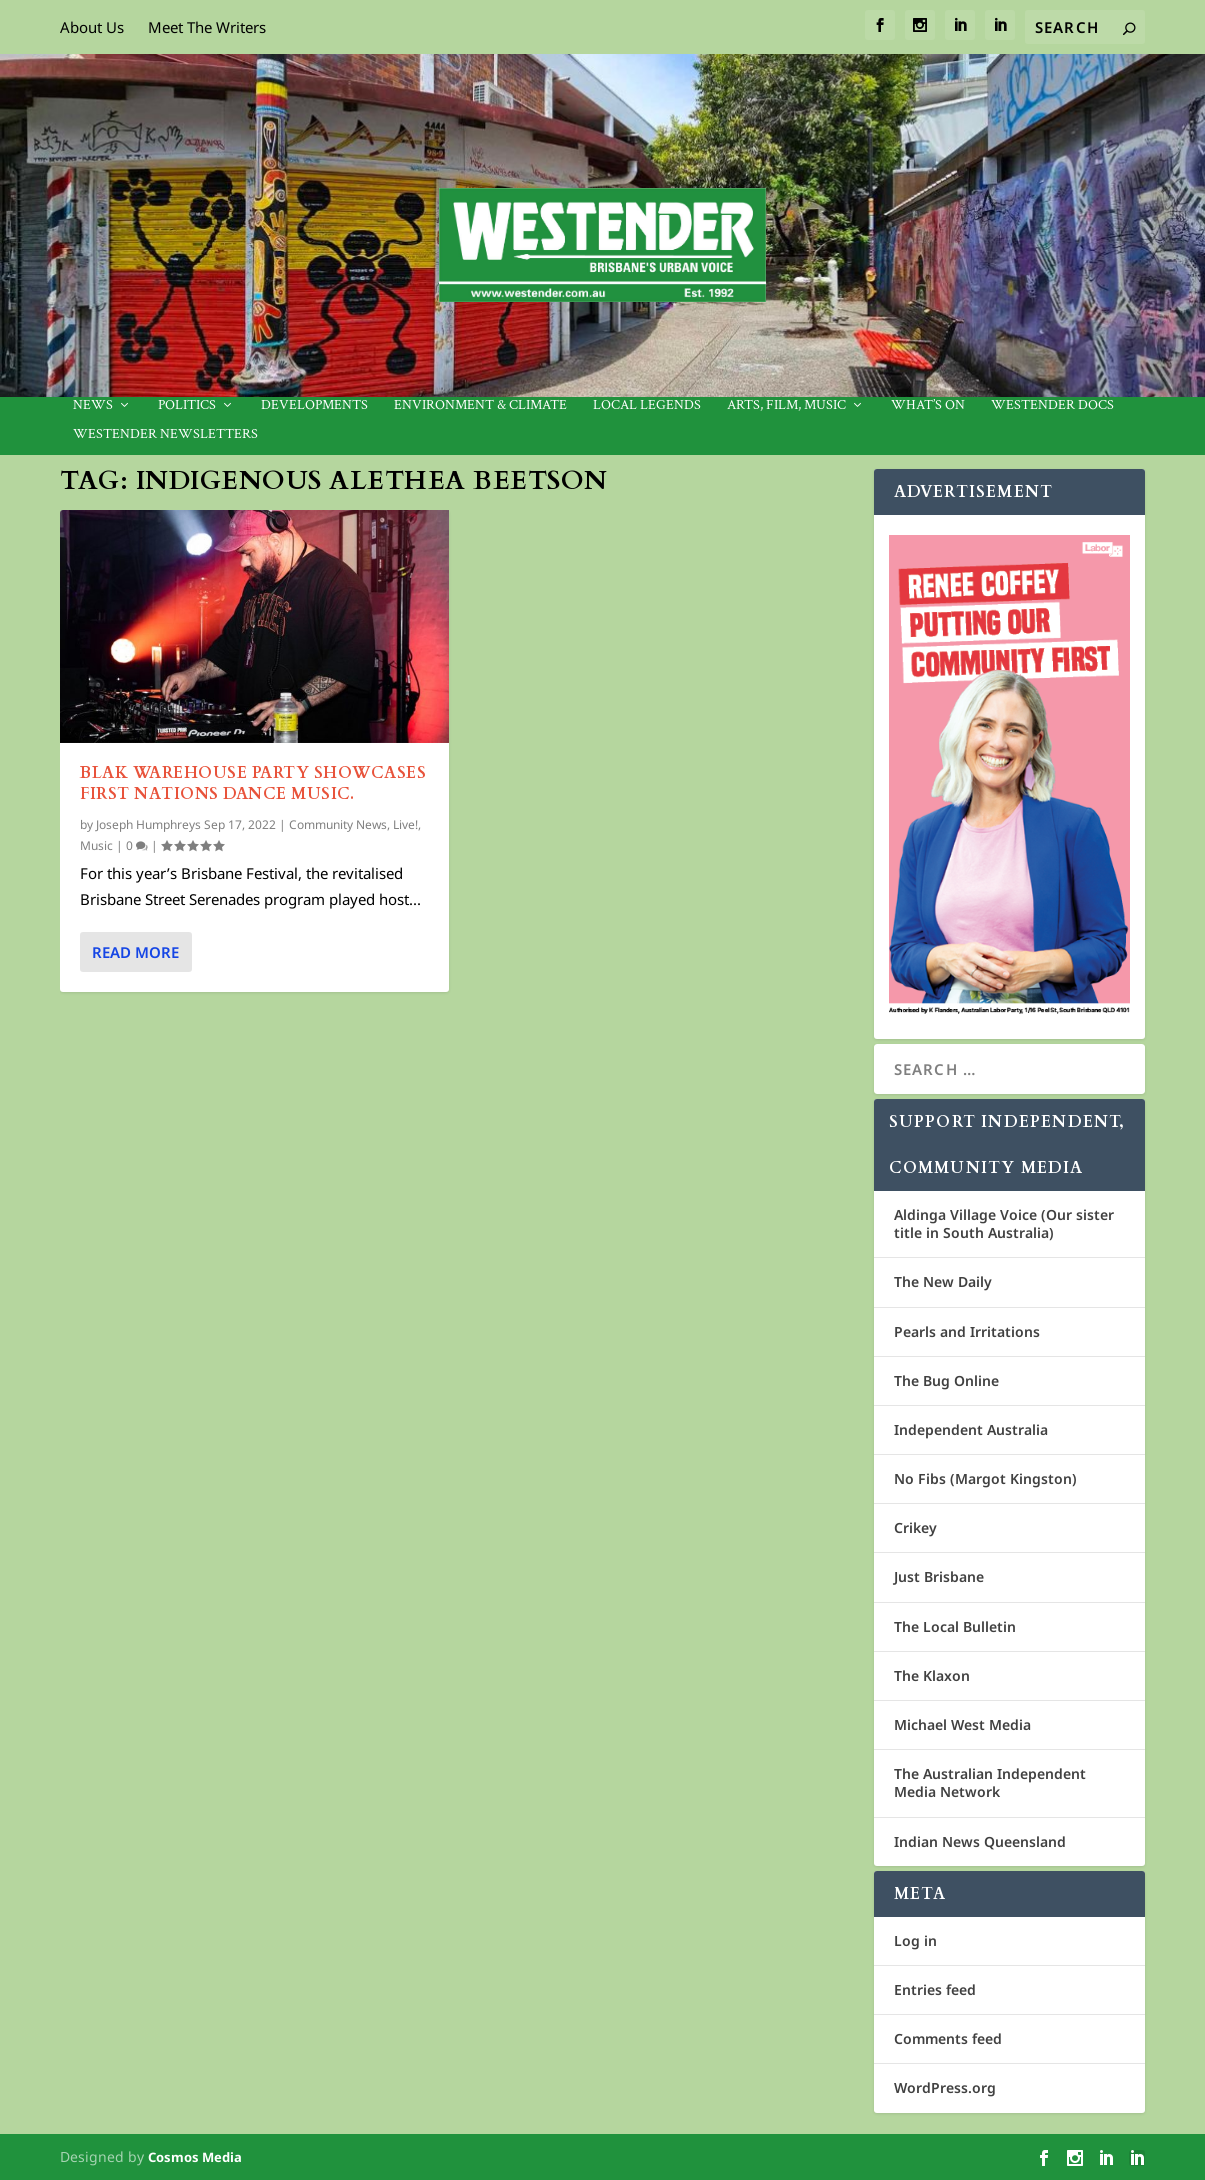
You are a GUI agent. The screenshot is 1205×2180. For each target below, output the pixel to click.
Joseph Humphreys (148, 824)
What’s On (928, 405)
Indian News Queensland (980, 1841)
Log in (915, 1940)
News (93, 405)
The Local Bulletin (955, 1626)
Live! (405, 824)
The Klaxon (932, 1675)
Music (96, 845)
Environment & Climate (480, 405)
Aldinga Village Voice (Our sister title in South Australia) (1004, 1223)
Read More (135, 952)
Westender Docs (1052, 405)
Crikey (915, 1527)
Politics (187, 405)
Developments (314, 405)
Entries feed (935, 1989)
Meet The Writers (207, 27)
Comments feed (948, 2038)
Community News (338, 824)
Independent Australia (971, 1429)
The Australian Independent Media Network (990, 1782)
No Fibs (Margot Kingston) (985, 1478)
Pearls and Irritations (967, 1331)
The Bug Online (946, 1380)
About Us (92, 27)
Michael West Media (962, 1724)
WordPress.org (945, 2087)
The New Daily (943, 1281)
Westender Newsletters (165, 434)
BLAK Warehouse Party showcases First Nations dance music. (253, 783)
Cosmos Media (195, 2157)
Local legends (647, 405)
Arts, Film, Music (786, 405)
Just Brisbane (939, 1576)
